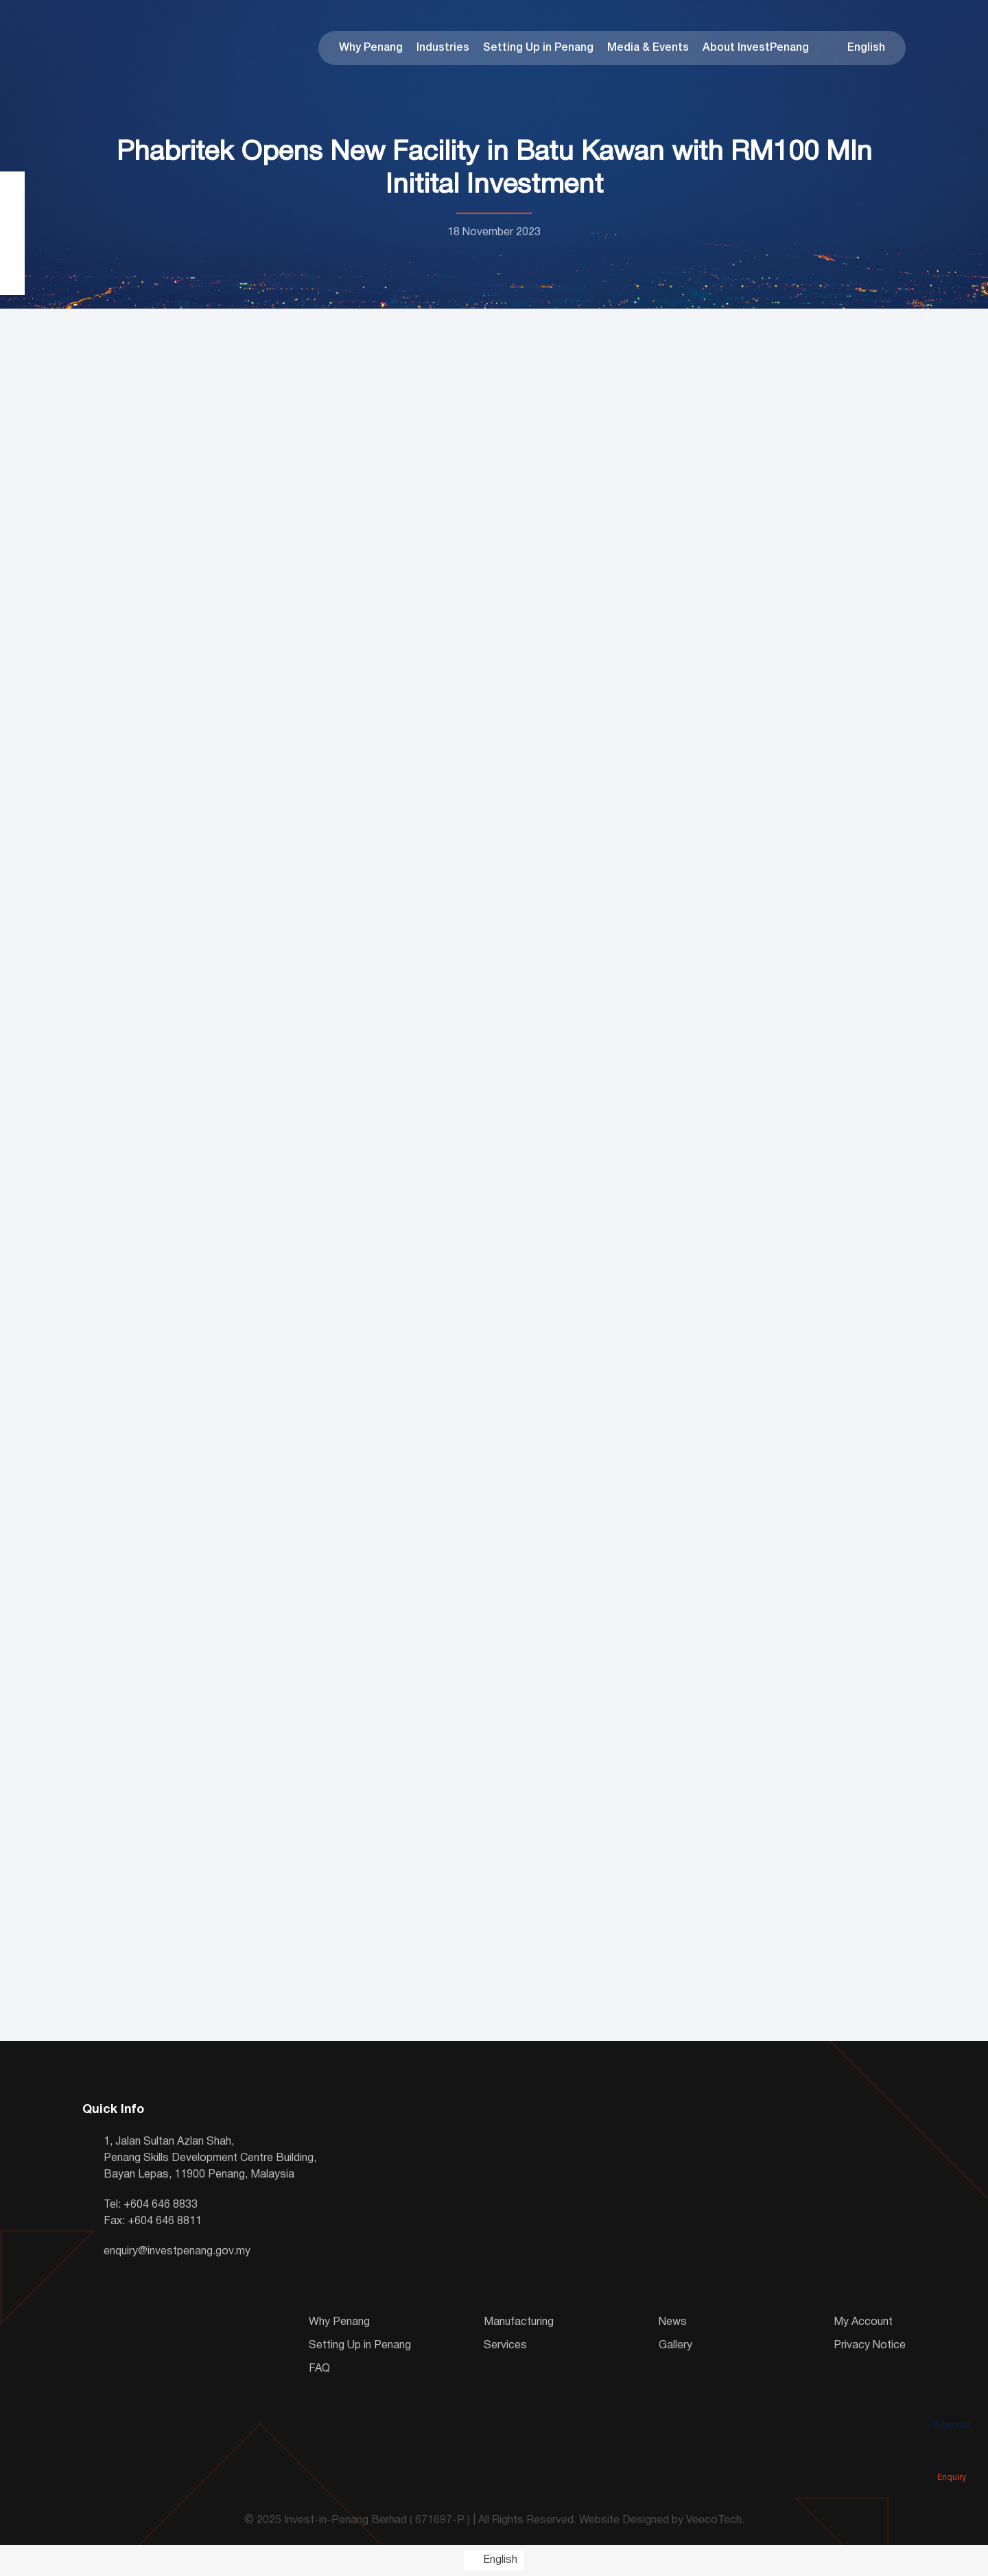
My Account (863, 2322)
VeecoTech (714, 2520)
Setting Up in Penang (538, 48)
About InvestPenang (756, 48)
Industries (442, 48)
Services (505, 2345)
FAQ (319, 2369)
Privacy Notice (870, 2345)
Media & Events (648, 48)
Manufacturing (519, 2322)
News (673, 2322)
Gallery (675, 2345)
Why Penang (371, 48)
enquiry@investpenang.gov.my (177, 2251)
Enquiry (951, 2458)
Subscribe (951, 2406)
